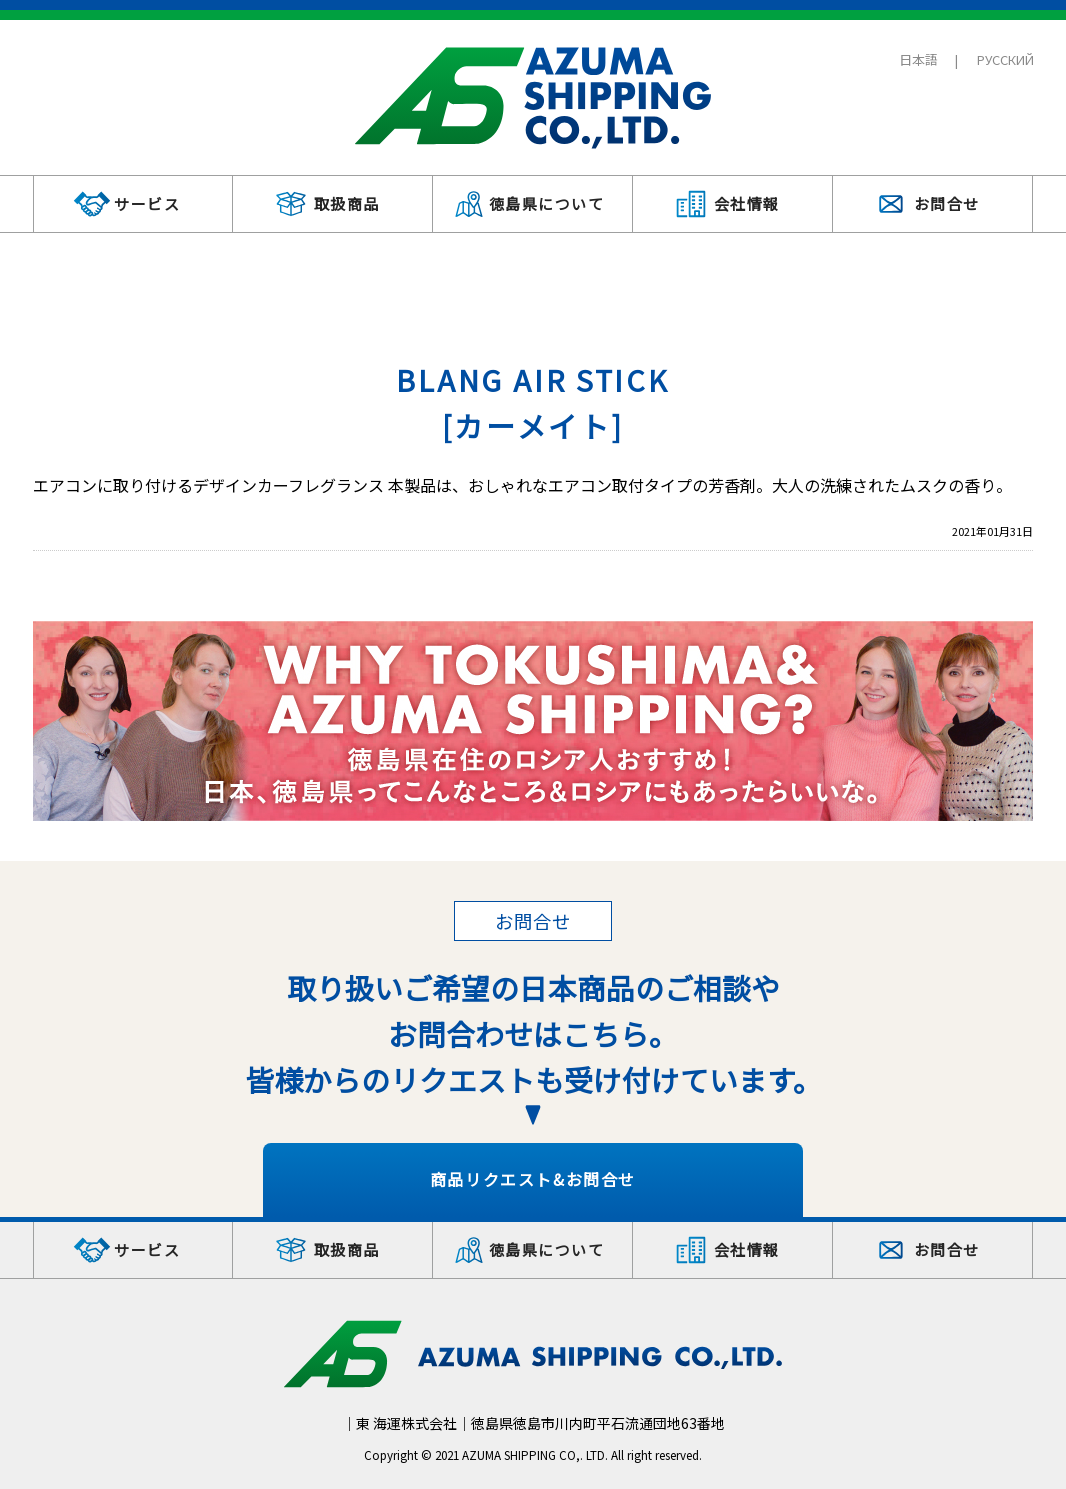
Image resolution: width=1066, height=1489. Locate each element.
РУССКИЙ (1005, 59)
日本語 (918, 59)
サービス (147, 203)
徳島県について (547, 203)
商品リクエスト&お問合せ (533, 1179)
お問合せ (947, 203)
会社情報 (747, 203)
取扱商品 (347, 203)
